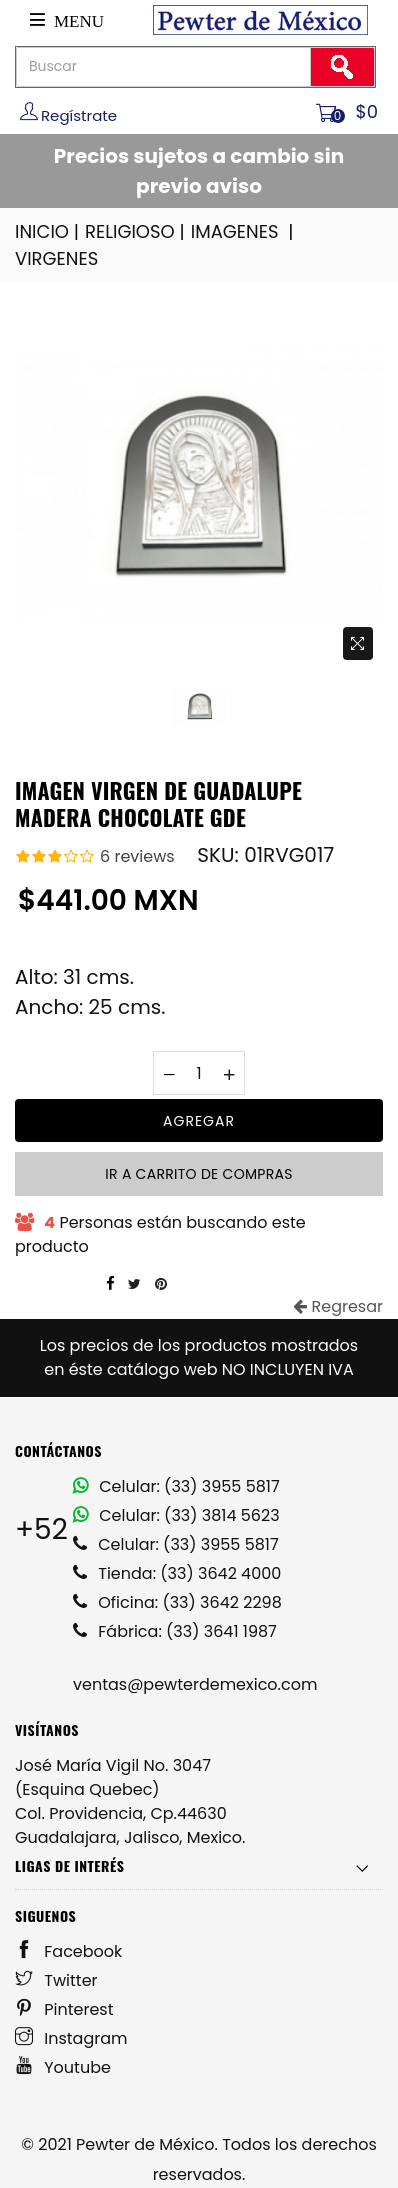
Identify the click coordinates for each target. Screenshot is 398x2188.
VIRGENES (56, 258)
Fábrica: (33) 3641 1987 (175, 1631)
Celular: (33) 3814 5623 (176, 1515)
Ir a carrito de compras (198, 1174)
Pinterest (64, 2009)
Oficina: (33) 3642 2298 (177, 1602)
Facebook (68, 1951)
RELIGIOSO (136, 231)
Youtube (63, 2067)
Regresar (338, 1306)
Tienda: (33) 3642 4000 (177, 1573)
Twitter (56, 1980)
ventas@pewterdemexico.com (195, 1684)
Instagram (71, 2038)
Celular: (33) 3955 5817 (176, 1486)
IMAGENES (244, 231)
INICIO (48, 231)
